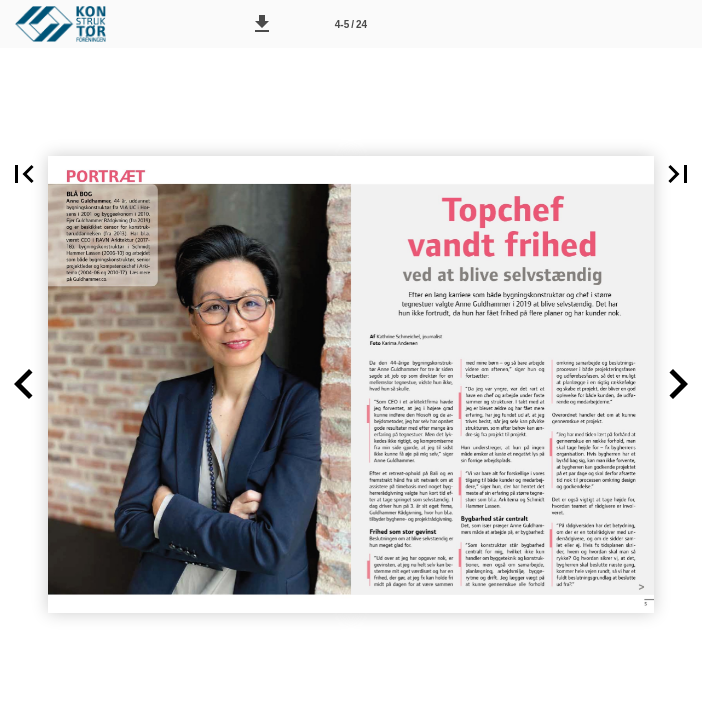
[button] (262, 24)
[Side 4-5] (351, 24)
